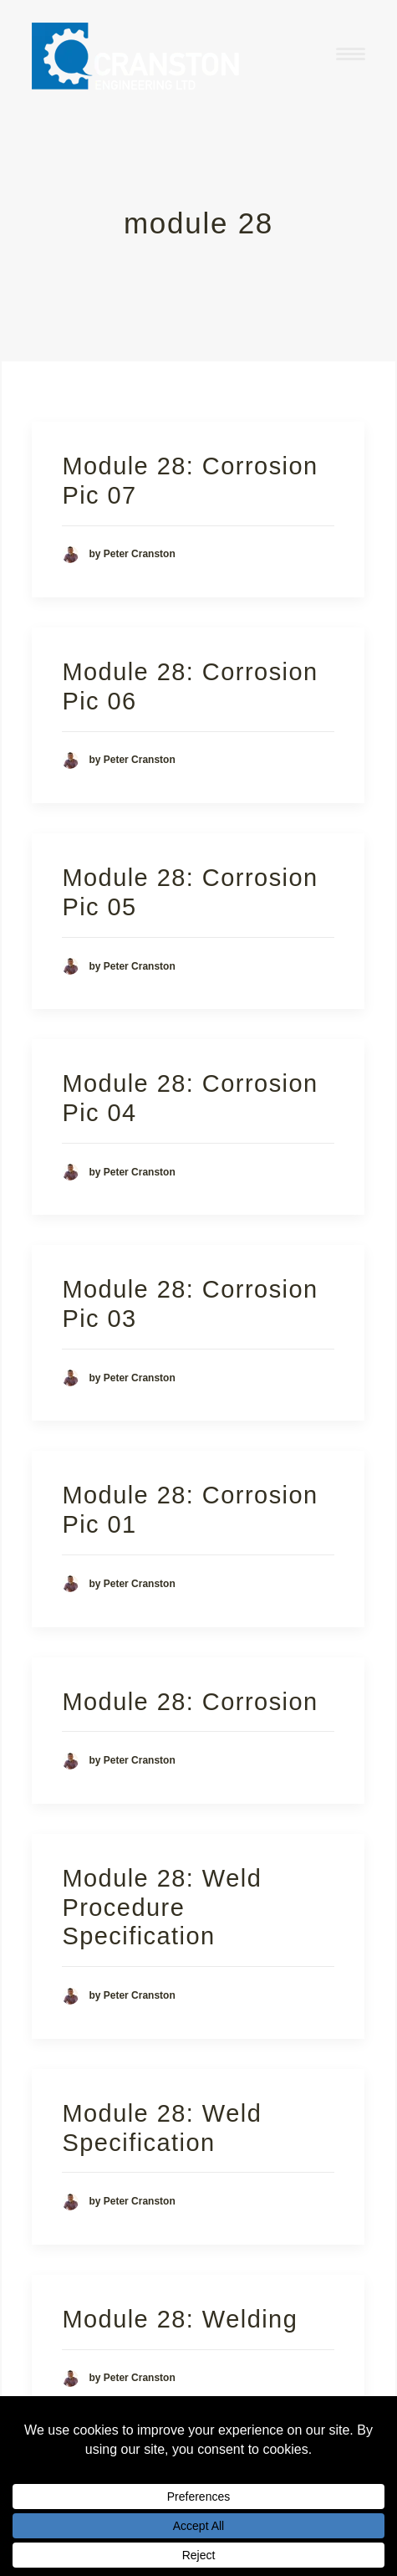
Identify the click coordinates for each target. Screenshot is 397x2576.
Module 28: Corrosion (190, 1701)
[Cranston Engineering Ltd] (136, 54)
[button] (350, 54)
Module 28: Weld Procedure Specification (162, 1907)
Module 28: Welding (180, 2319)
